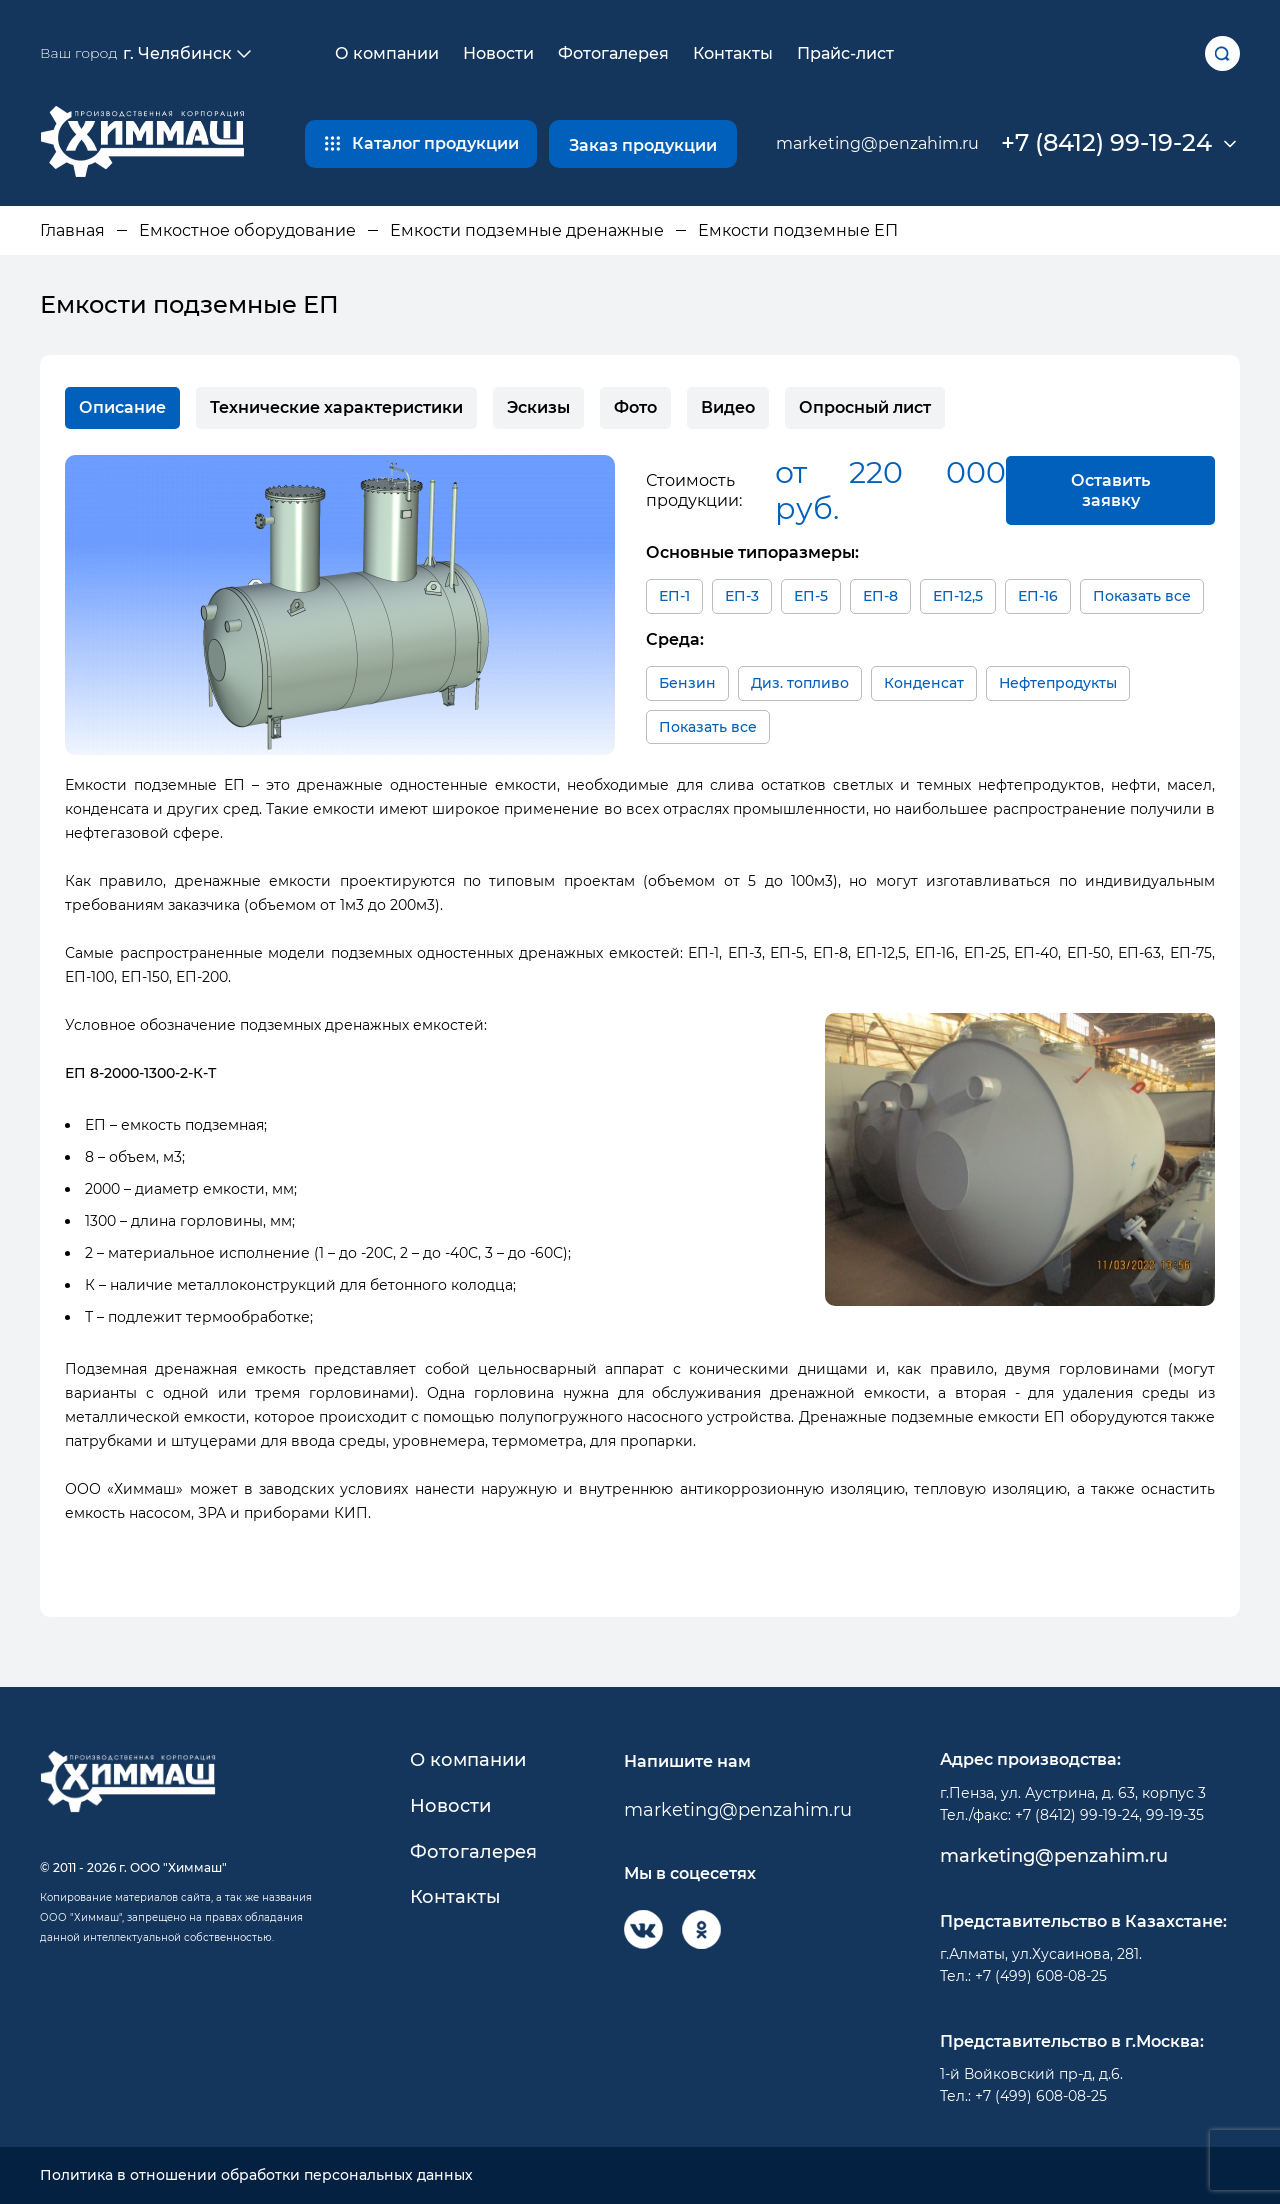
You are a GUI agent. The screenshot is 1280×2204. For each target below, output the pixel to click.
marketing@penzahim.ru (877, 143)
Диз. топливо (800, 683)
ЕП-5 (811, 596)
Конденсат (924, 683)
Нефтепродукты (1058, 683)
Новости (498, 53)
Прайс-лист (845, 53)
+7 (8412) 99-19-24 (1106, 143)
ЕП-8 (880, 596)
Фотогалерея (613, 53)
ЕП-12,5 (958, 596)
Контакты (733, 53)
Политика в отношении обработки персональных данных (256, 2175)
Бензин (687, 683)
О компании (387, 53)
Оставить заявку (1110, 490)
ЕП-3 (742, 596)
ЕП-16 (1038, 596)
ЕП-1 (674, 596)
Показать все (1142, 596)
